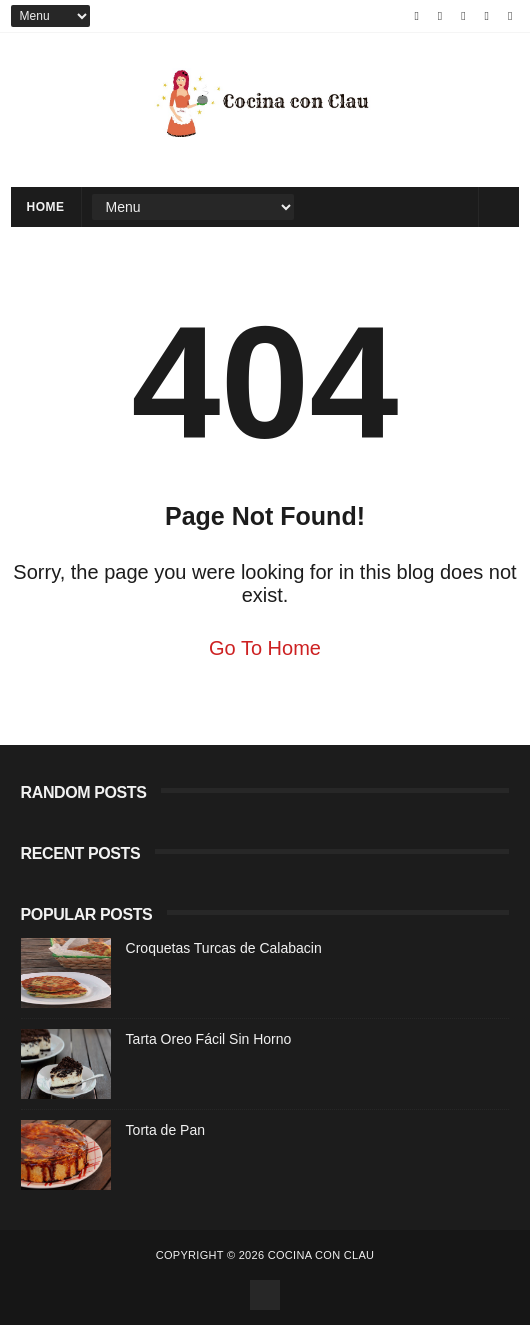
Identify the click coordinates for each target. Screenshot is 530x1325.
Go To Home (265, 648)
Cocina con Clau (321, 1255)
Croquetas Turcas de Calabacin (224, 948)
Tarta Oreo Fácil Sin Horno (209, 1039)
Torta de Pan (165, 1130)
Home (46, 207)
